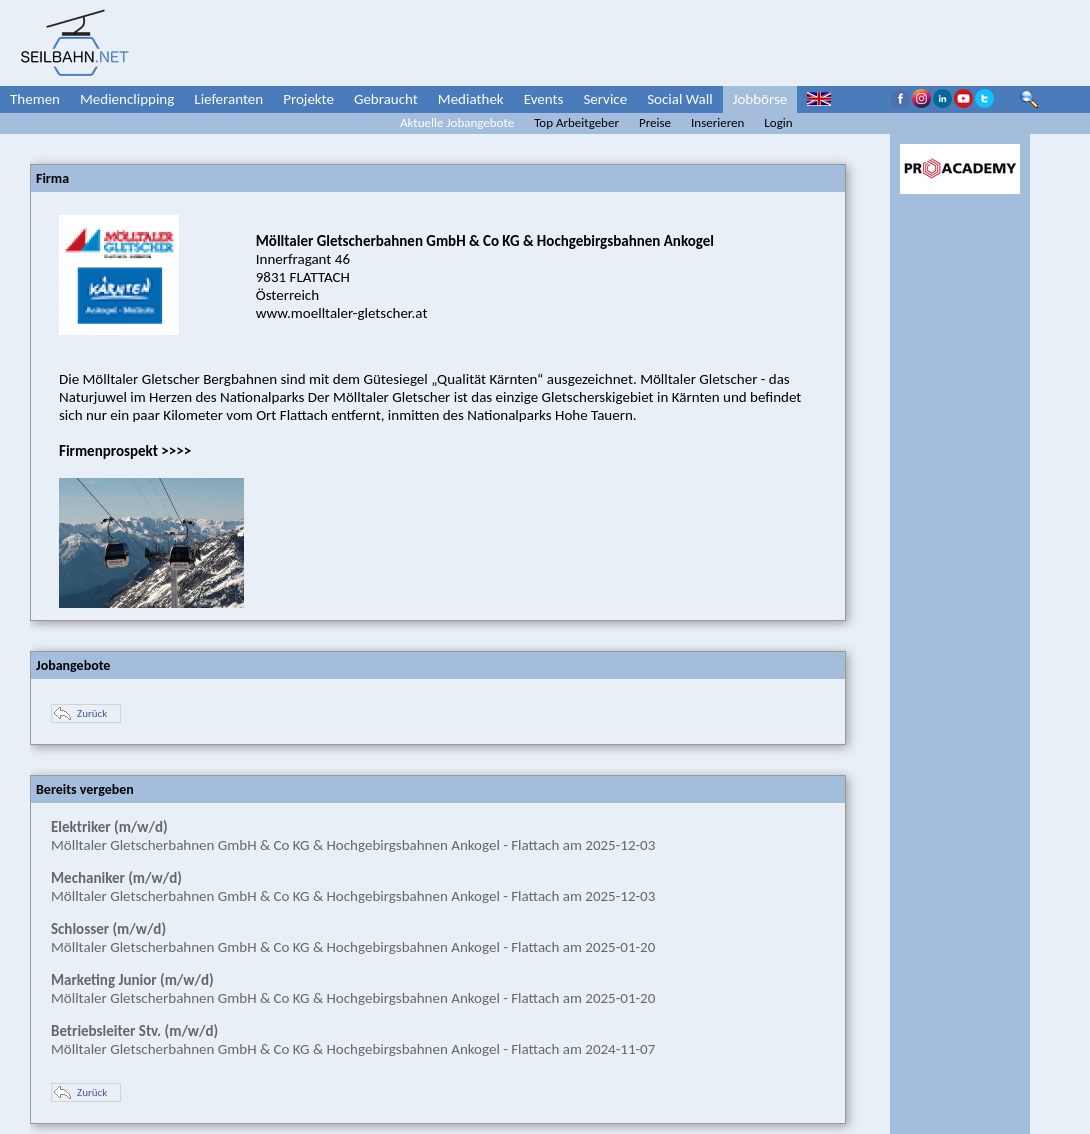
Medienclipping (127, 99)
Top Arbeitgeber (576, 122)
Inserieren (717, 122)
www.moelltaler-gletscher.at (342, 313)
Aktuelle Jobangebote (457, 122)
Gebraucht (386, 99)
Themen (35, 99)
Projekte (308, 99)
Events (544, 99)
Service (605, 99)
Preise (655, 122)
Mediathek (471, 99)
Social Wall (680, 99)
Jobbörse (760, 99)
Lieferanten (228, 99)
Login (778, 122)
